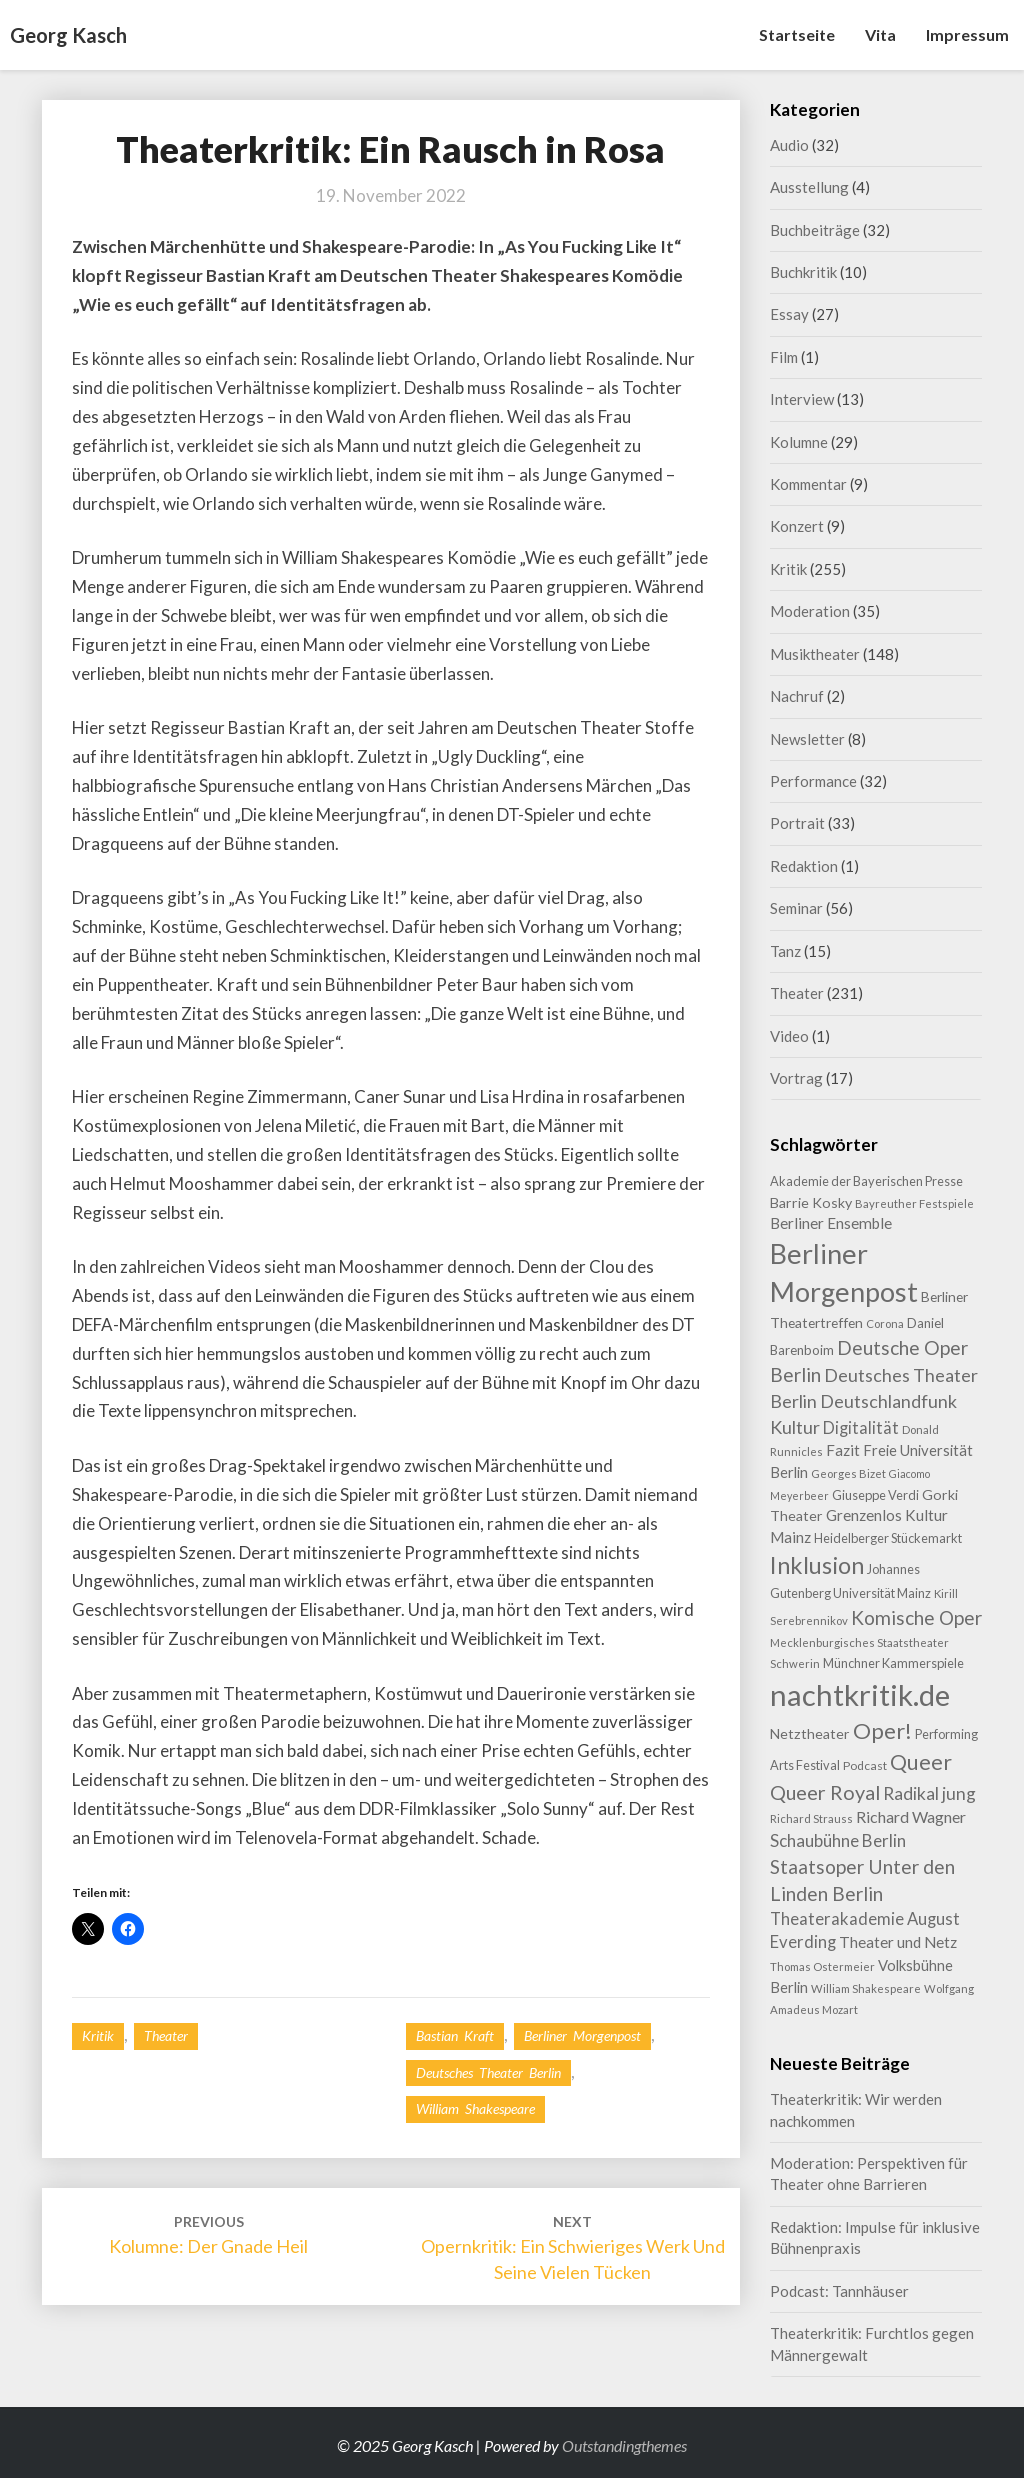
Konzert (797, 526)
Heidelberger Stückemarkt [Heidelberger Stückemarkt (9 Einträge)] (888, 1538)
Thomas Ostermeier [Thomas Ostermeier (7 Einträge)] (822, 1966)
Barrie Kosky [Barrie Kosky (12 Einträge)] (811, 1202)
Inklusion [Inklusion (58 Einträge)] (817, 1565)
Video (789, 1036)
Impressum (967, 34)
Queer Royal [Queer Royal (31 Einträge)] (825, 1792)
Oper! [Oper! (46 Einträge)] (882, 1730)
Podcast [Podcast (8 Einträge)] (865, 1765)
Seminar (796, 908)
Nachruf (797, 696)
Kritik (98, 2035)
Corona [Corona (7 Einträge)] (885, 1323)
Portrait (797, 823)
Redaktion (804, 866)
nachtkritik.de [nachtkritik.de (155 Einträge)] (860, 1694)
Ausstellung (809, 187)
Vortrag (796, 1078)
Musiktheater (815, 654)
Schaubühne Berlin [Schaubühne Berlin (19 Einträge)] (838, 1840)
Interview (802, 399)
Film (784, 357)
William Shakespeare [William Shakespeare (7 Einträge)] (866, 1988)
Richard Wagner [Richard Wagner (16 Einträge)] (911, 1816)
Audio (789, 145)
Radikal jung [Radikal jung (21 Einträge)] (929, 1793)
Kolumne (799, 442)
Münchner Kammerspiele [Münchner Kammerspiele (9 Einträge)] (893, 1663)
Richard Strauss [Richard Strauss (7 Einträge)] (811, 1818)
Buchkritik (803, 272)
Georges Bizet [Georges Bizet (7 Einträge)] (848, 1473)
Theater (166, 2035)
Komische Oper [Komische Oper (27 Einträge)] (916, 1617)
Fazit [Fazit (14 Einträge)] (843, 1450)
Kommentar (808, 484)
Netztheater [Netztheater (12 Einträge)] (810, 1733)
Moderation (810, 611)
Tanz (785, 951)
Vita (880, 34)
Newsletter (807, 739)
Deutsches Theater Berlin (488, 2072)
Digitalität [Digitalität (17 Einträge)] (861, 1427)
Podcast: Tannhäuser (839, 2291)
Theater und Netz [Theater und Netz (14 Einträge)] (898, 1942)
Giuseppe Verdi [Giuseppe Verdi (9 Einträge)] (875, 1495)
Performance (813, 781)
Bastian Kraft (455, 2035)
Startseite (797, 34)
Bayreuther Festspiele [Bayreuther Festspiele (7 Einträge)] (914, 1203)
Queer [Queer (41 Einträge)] (921, 1762)
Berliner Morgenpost (582, 2035)
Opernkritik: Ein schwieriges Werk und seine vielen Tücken (573, 2247)
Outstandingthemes (624, 2445)
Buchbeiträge (815, 230)
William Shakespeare (475, 2108)
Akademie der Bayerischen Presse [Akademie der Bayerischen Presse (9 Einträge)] (866, 1181)
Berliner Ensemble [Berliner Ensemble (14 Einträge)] (831, 1223)
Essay (789, 314)
